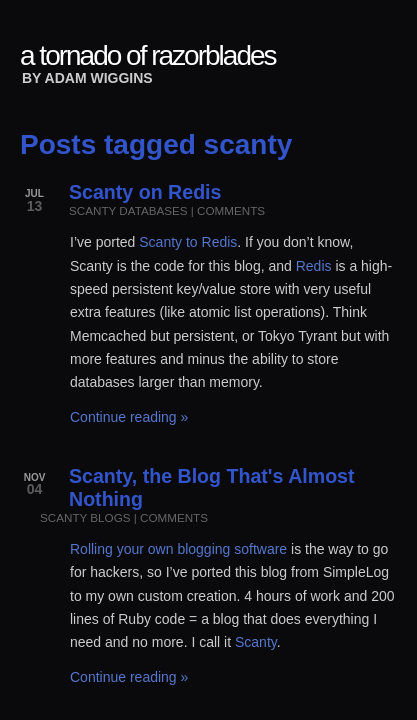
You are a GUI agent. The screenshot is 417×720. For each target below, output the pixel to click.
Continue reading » (129, 417)
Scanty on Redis (145, 192)
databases (153, 210)
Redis (314, 266)
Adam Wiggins (99, 78)
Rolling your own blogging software (178, 549)
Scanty (256, 642)
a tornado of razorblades (148, 55)
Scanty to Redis (188, 242)
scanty (92, 210)
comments (231, 210)
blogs (110, 517)
